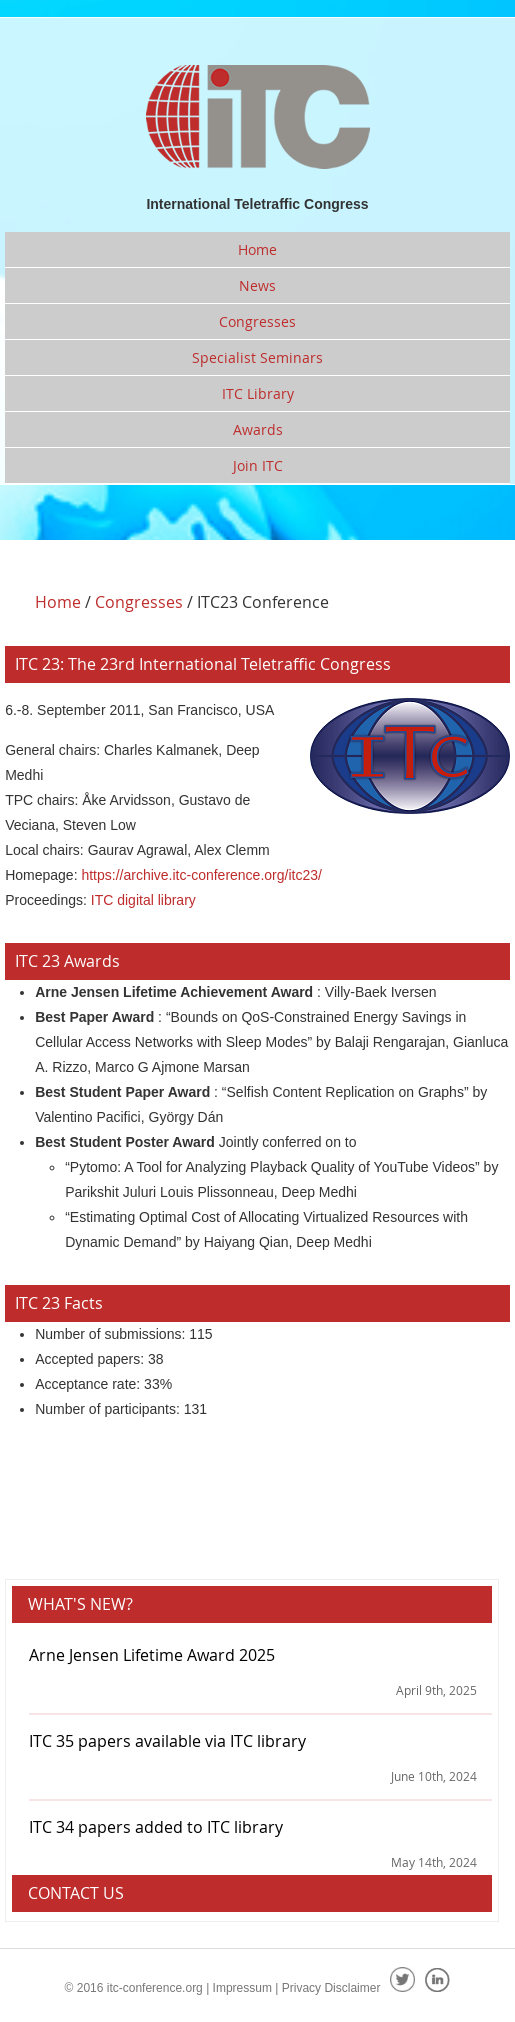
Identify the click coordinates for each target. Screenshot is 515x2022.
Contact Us (76, 1893)
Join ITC (258, 465)
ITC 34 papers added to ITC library (156, 1827)
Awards (258, 429)
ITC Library (258, 393)
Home (257, 249)
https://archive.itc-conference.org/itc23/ (201, 875)
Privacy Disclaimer (331, 1988)
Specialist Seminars (257, 357)
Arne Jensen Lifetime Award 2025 (152, 1655)
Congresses (257, 321)
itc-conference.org (155, 1988)
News (257, 285)
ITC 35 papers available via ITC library (167, 1741)
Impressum (242, 1988)
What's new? (80, 1604)
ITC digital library (143, 900)
